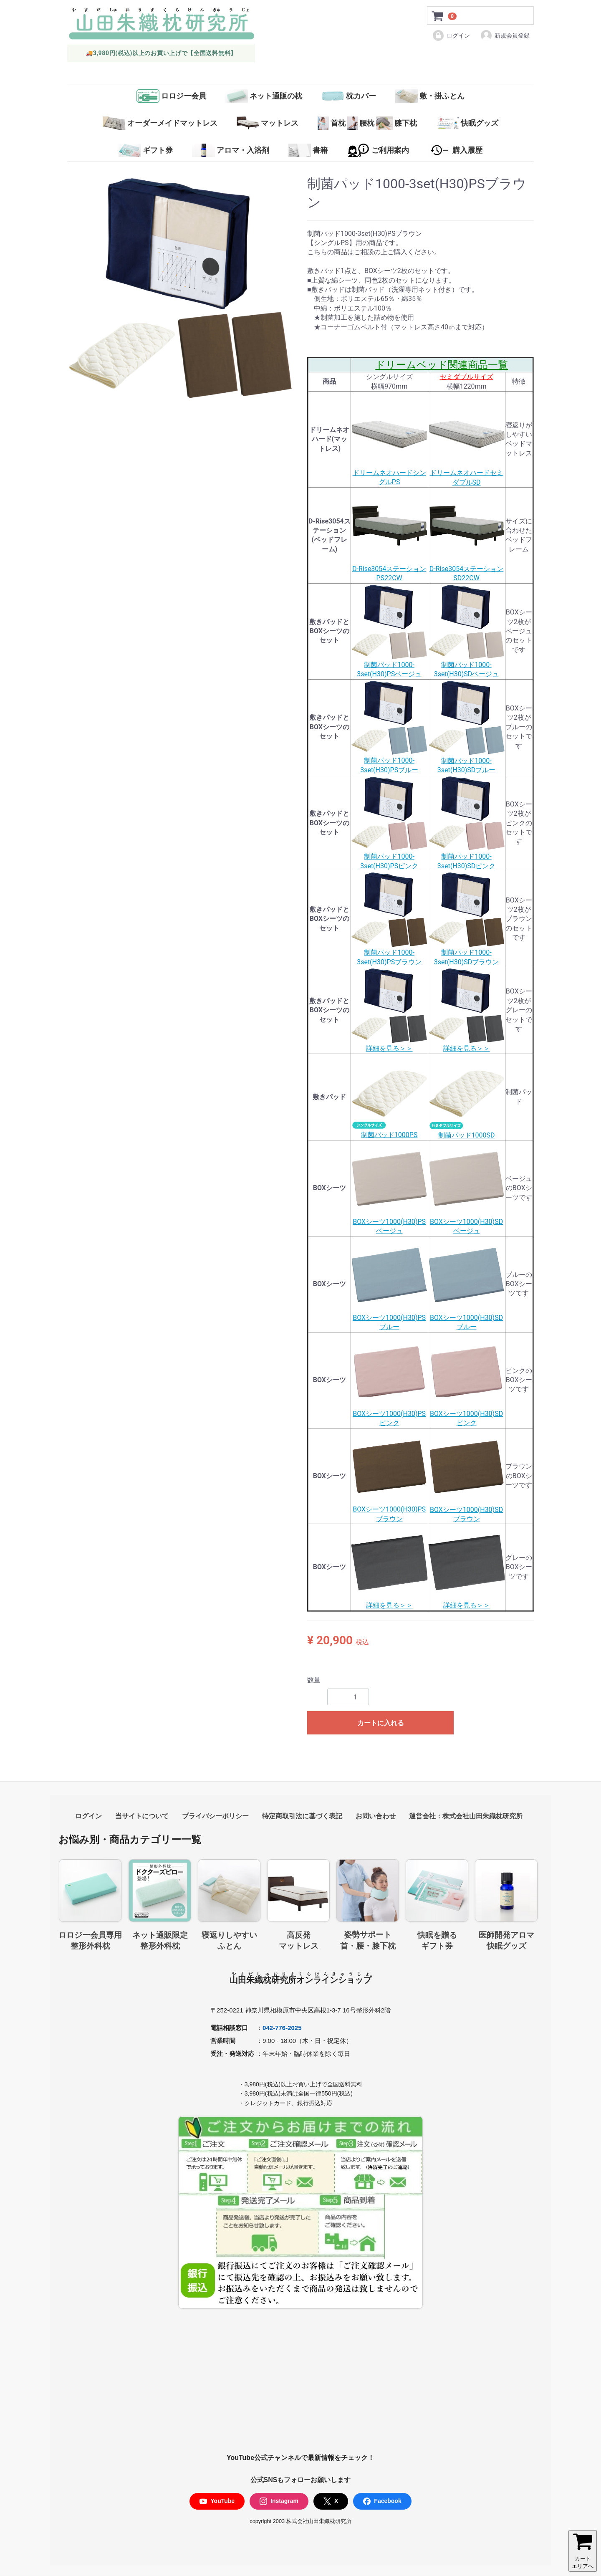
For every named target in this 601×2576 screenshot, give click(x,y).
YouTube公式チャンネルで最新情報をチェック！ (300, 2458)
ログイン (451, 35)
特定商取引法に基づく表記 (302, 1816)
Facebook (382, 2501)
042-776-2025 (282, 2027)
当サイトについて (142, 1816)
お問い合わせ (376, 1816)
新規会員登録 (505, 35)
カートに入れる (380, 1723)
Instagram (279, 2501)
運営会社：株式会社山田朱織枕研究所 (466, 1816)
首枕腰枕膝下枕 (367, 123)
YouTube (217, 2501)
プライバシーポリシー (215, 1816)
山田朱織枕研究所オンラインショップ (300, 1979)
